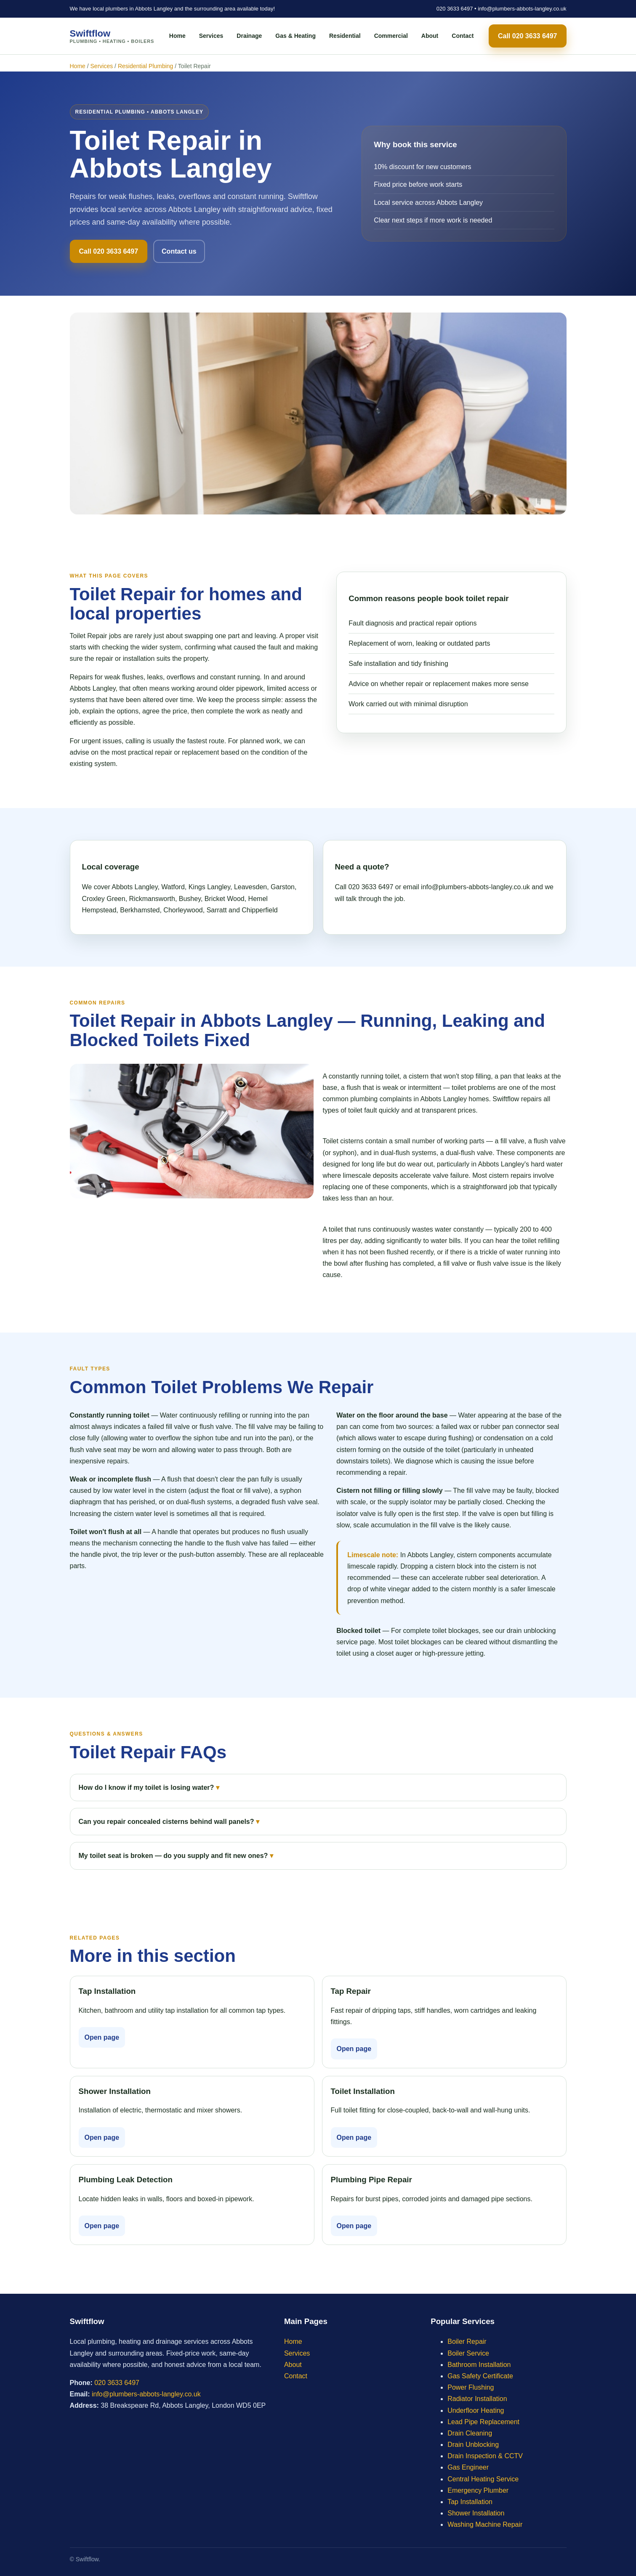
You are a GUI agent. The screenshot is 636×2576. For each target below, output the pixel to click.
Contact (463, 35)
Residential (345, 35)
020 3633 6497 (454, 8)
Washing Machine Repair (484, 2524)
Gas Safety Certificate (480, 2376)
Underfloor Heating (475, 2410)
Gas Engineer (468, 2467)
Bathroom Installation (479, 2364)
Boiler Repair (466, 2341)
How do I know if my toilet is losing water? (146, 1787)
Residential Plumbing (145, 66)
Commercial (391, 35)
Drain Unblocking (473, 2444)
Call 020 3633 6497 (527, 36)
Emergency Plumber (477, 2490)
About (429, 35)
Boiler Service (468, 2353)
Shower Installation (475, 2513)
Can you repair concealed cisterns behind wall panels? (166, 1821)
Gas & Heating (295, 35)
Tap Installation (469, 2501)
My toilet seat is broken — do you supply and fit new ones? (173, 1855)
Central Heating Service (483, 2479)
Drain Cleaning (469, 2433)
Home (177, 35)
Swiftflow (112, 36)
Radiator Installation (477, 2398)
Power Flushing (470, 2387)
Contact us (179, 251)
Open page (102, 2037)
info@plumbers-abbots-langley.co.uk (522, 8)
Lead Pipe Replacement (483, 2421)
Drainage (249, 35)
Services (211, 35)
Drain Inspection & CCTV (485, 2455)
